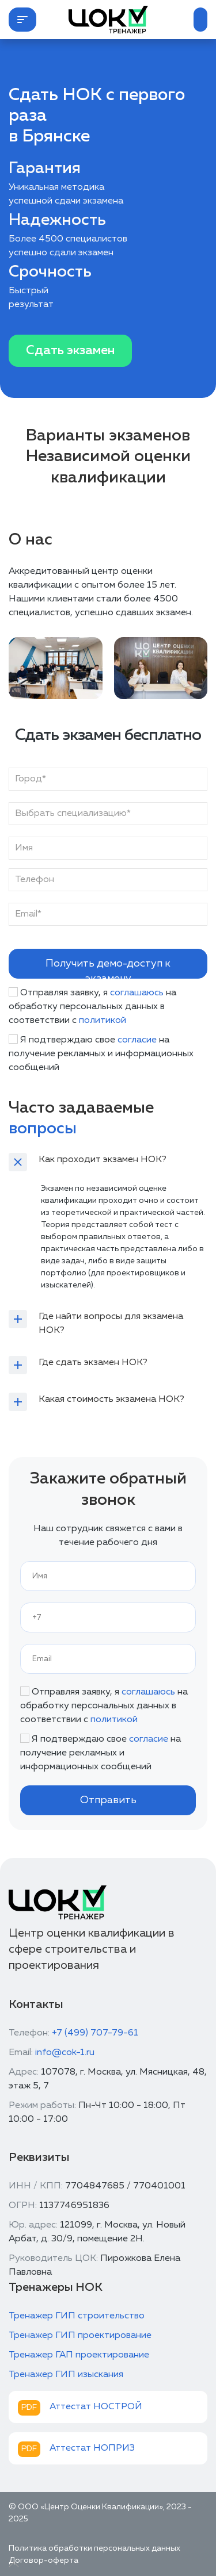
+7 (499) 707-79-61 (95, 2033)
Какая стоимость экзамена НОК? (111, 1399)
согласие (137, 1040)
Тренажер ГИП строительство (77, 2316)
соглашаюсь (137, 993)
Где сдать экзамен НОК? (93, 1362)
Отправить (108, 1800)
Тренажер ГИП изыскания (66, 2374)
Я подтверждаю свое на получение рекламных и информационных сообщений (101, 1054)
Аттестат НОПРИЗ (92, 2448)
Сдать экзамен (70, 350)
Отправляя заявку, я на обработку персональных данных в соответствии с (92, 1006)
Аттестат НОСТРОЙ (96, 2407)
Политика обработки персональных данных (94, 2548)
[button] (22, 19)
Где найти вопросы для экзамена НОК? (111, 1323)
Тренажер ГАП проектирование (79, 2355)
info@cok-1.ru (64, 2052)
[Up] (14, 2564)
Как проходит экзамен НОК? (102, 1159)
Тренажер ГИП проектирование (80, 2335)
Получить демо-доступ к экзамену (108, 969)
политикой (102, 1020)
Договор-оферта (43, 2560)
